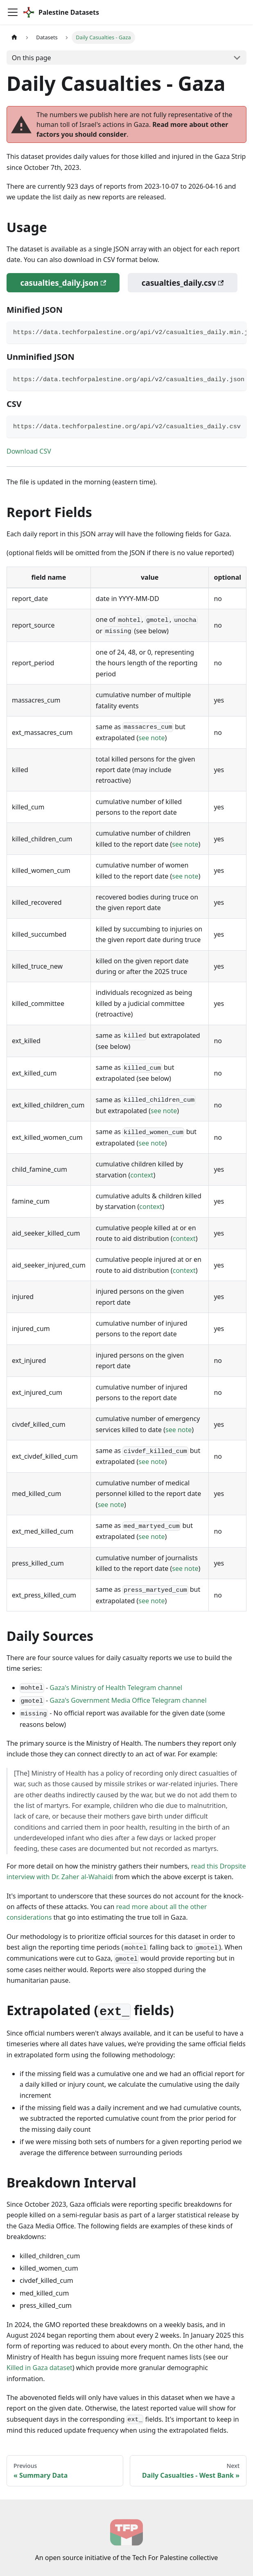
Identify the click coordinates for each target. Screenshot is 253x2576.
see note (151, 737)
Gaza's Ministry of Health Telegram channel (116, 1687)
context (141, 1175)
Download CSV (29, 451)
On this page (31, 57)
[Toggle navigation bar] (13, 12)
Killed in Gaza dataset (39, 2367)
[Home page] (14, 37)
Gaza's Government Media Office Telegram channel (128, 1700)
